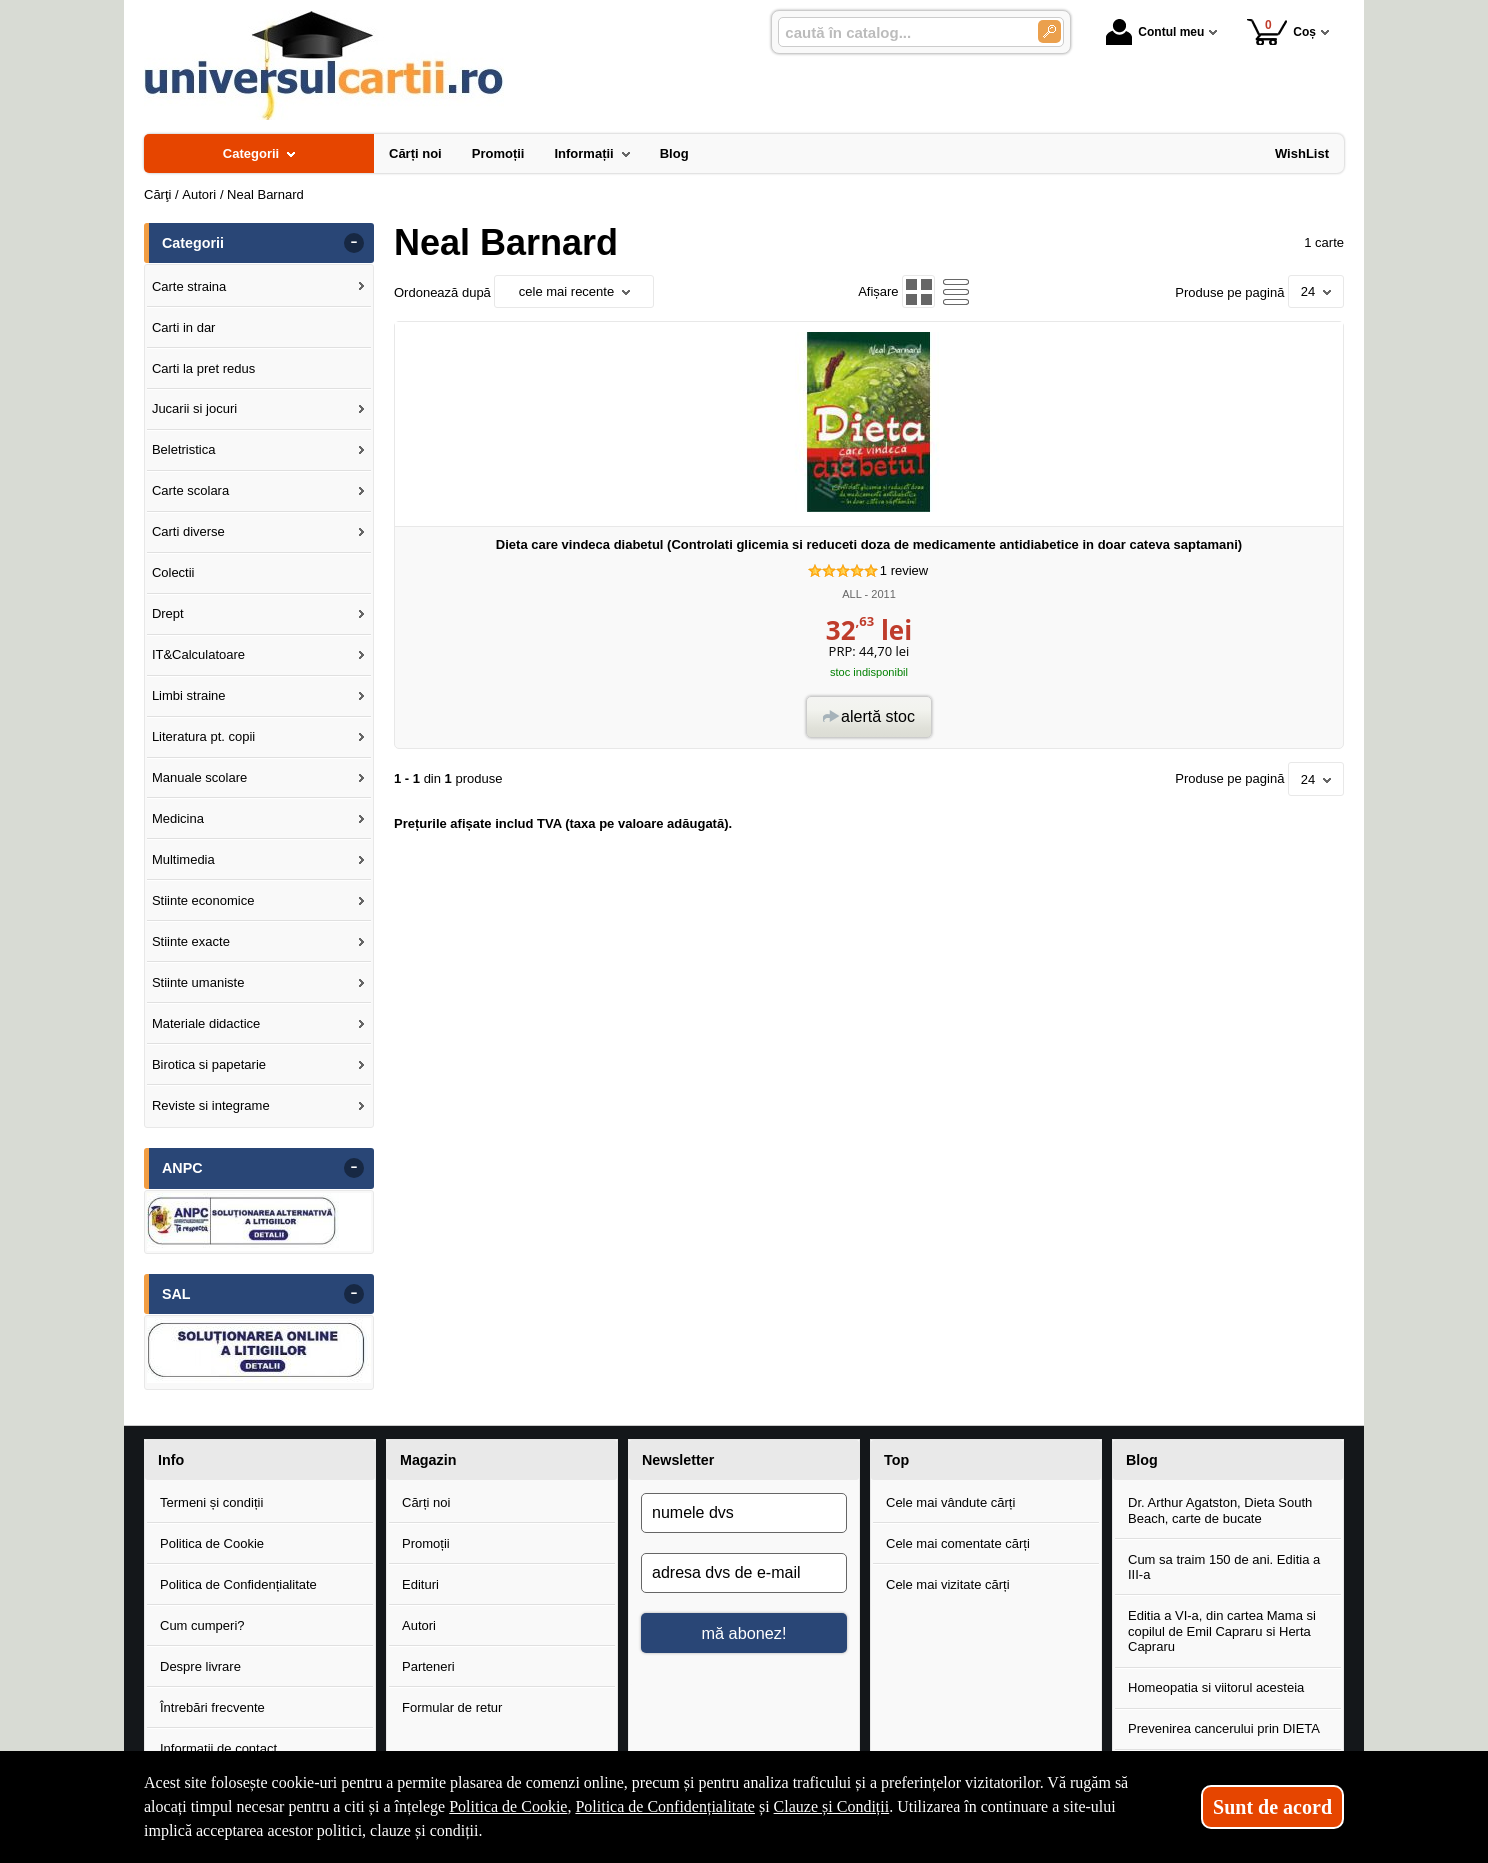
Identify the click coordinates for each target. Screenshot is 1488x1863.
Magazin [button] (428, 1460)
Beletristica (184, 449)
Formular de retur (452, 1707)
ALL (851, 594)
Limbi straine (189, 695)
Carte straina (189, 286)
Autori (419, 1625)
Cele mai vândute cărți (950, 1502)
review (904, 570)
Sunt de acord (1272, 1807)
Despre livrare (200, 1666)
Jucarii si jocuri (194, 408)
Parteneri (428, 1666)
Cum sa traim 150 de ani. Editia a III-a (1224, 1567)
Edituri (420, 1584)
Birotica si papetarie (209, 1064)
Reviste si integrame (211, 1105)
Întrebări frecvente (212, 1707)
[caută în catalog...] (900, 32)
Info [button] (171, 1460)
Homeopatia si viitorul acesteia (1216, 1687)
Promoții (426, 1543)
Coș (1281, 31)
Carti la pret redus (203, 368)
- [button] (354, 243)
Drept (168, 613)
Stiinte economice (203, 900)
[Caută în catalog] (1049, 31)
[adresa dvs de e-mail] (744, 1573)
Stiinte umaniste (198, 982)
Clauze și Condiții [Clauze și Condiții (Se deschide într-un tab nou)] (832, 1806)
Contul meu (1155, 32)
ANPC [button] (182, 1168)
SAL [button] (176, 1294)
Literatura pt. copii (203, 736)
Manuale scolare (199, 777)
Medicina (178, 818)
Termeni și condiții (211, 1502)
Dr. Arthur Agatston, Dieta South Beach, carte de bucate (1220, 1510)
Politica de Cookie (212, 1543)
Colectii (173, 572)
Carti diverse (188, 531)
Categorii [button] (193, 243)
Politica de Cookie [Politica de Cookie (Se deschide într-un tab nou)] (508, 1806)
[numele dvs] (744, 1513)
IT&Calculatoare (198, 654)
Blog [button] (1142, 1460)
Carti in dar (184, 327)
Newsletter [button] (678, 1460)
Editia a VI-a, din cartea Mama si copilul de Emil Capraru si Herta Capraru (1222, 1631)
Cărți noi (426, 1502)
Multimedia (183, 859)
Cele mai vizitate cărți (948, 1584)
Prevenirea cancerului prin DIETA (1224, 1728)
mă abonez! (744, 1633)
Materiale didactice (206, 1023)
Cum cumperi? (202, 1625)
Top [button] (896, 1460)
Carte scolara (190, 490)
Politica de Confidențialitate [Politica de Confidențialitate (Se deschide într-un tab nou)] (665, 1806)
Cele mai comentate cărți (958, 1543)
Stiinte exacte (191, 941)
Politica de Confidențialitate (238, 1584)
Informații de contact (218, 1748)
